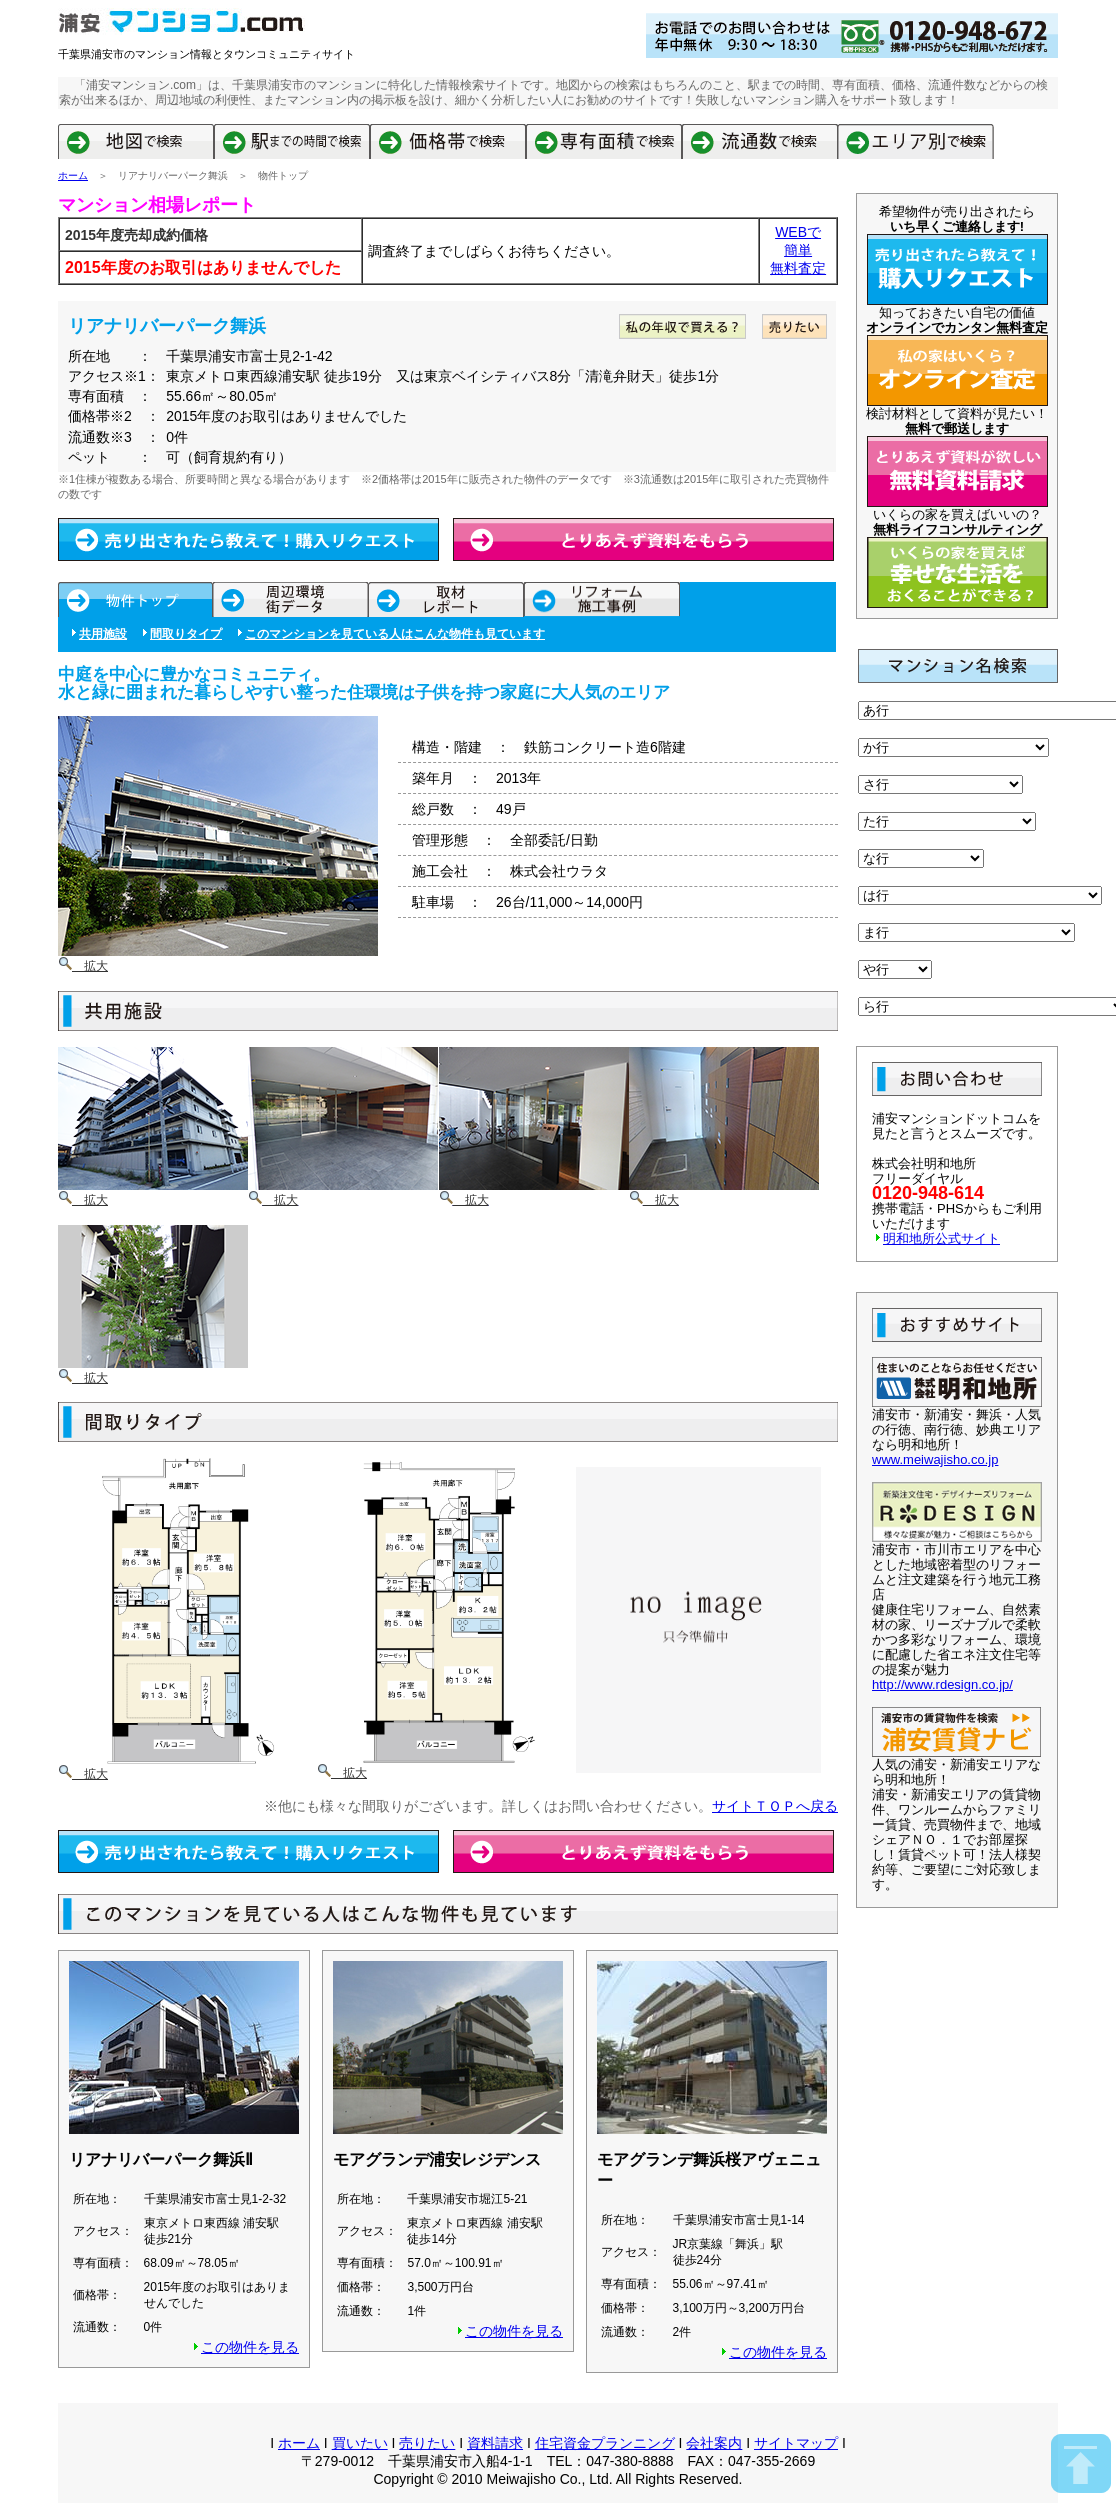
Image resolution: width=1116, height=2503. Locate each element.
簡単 (798, 250)
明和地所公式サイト (941, 1238)
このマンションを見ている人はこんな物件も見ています (395, 634)
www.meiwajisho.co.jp (935, 1459)
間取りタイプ (186, 634)
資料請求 (495, 2443)
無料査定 (798, 268)
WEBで (798, 232)
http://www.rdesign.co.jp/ (942, 1684)
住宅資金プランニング (605, 2443)
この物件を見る (250, 2347)
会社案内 (714, 2443)
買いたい (360, 2443)
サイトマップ (796, 2443)
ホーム (73, 175)
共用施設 (103, 634)
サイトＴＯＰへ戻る (775, 1806)
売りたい (427, 2443)
